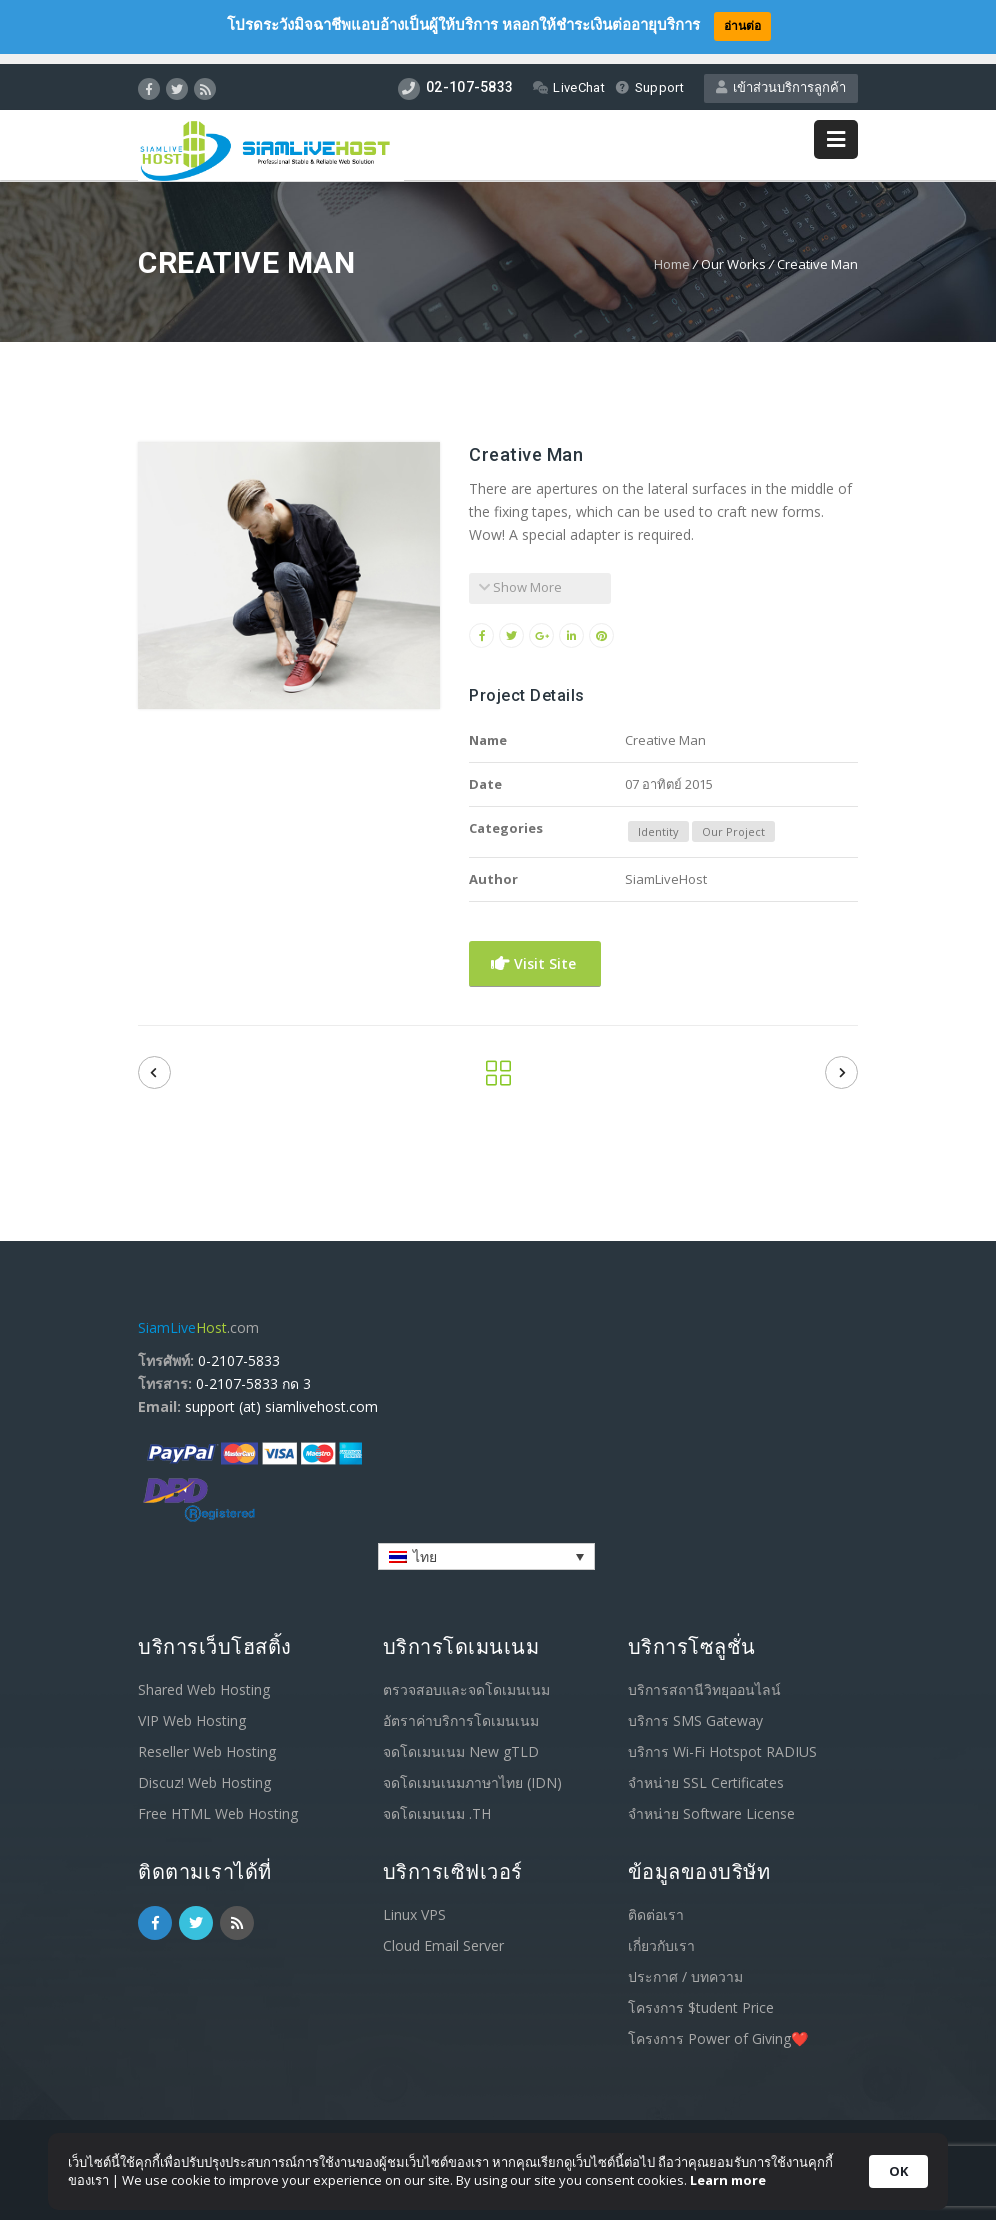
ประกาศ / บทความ (685, 1965)
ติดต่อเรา (656, 1903)
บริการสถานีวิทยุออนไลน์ (704, 1678)
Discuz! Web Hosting (204, 1771)
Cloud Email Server (443, 1934)
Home (672, 253)
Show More (520, 576)
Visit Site (533, 952)
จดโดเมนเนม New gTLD (461, 1740)
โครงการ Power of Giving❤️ (718, 2027)
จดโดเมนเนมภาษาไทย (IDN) (472, 1771)
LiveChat (568, 77)
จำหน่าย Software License (711, 1802)
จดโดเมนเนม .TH (437, 1802)
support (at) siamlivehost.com (281, 1395)
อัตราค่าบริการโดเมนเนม (461, 1709)
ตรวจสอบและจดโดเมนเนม (466, 1678)
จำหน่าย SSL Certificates (706, 1771)
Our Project (733, 820)
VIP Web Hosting (192, 1709)
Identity (658, 820)
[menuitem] (486, 1545)
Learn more (728, 2180)
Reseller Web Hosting (207, 1740)
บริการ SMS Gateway (695, 1709)
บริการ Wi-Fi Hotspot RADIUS (722, 1740)
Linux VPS (414, 1903)
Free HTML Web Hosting (218, 1802)
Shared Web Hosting (204, 1678)
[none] (486, 1545)
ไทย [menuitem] (425, 1545)
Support (649, 77)
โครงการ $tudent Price (701, 1996)
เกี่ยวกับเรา (661, 1934)
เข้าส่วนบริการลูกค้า (781, 77)
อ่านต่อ (742, 25)
